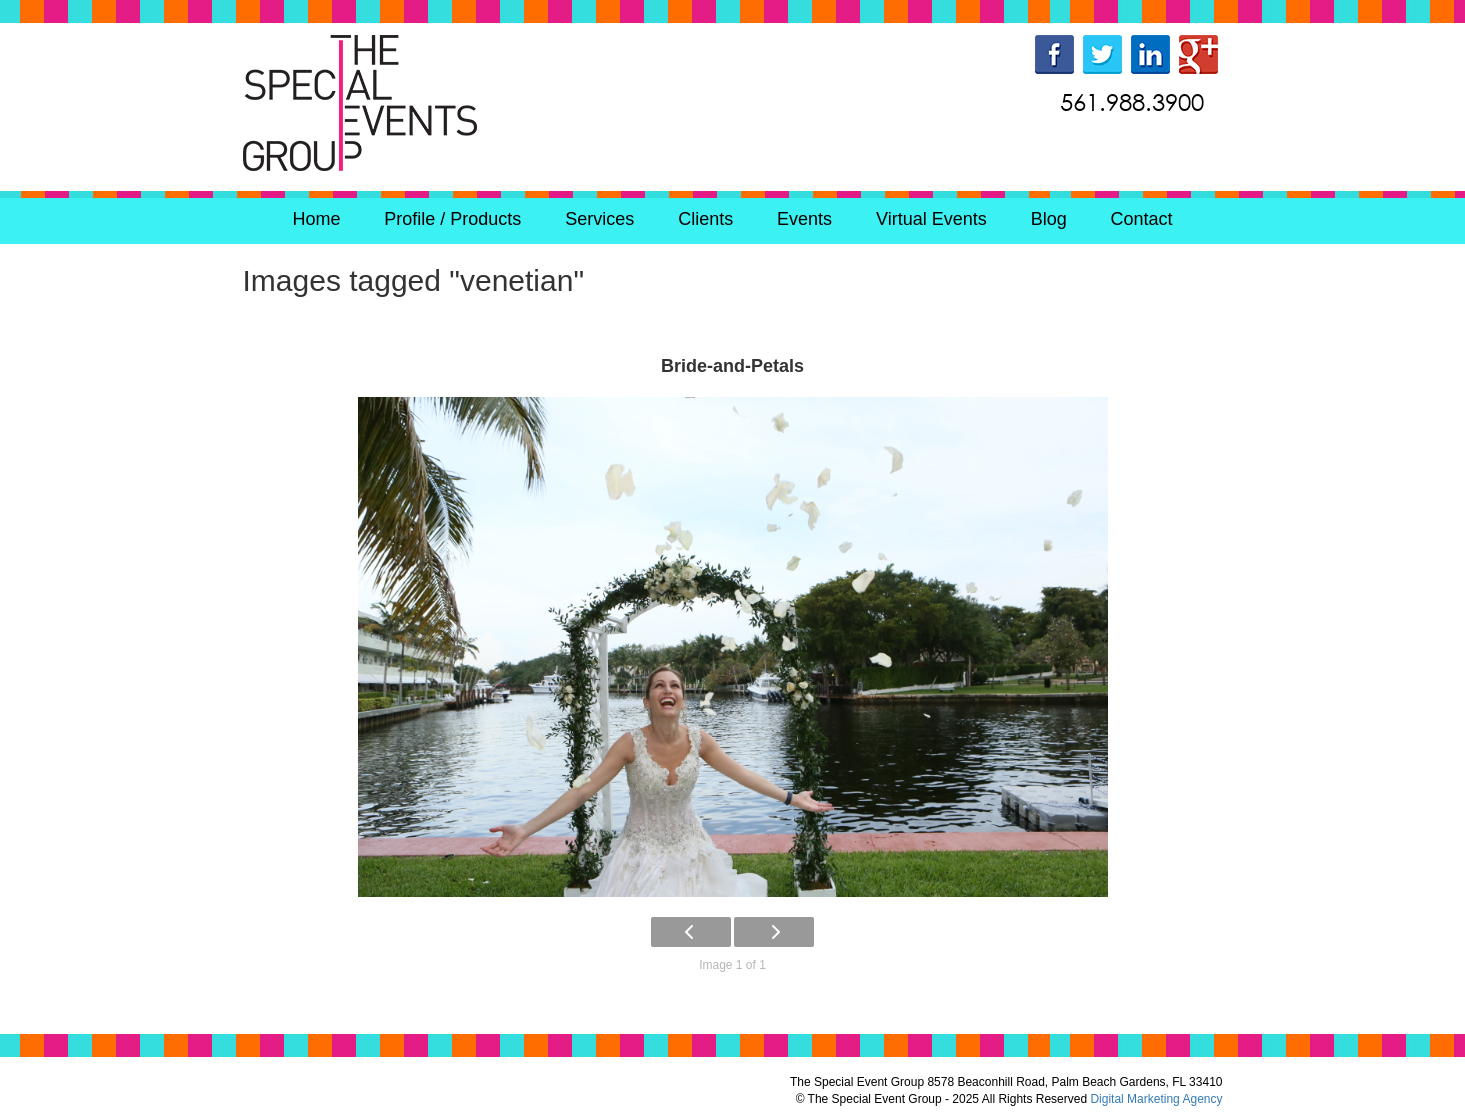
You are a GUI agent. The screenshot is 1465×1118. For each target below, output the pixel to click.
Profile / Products (452, 219)
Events (804, 219)
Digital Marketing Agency (1156, 1099)
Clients (705, 219)
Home (316, 219)
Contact (1142, 219)
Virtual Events (931, 219)
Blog (1049, 219)
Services (599, 219)
